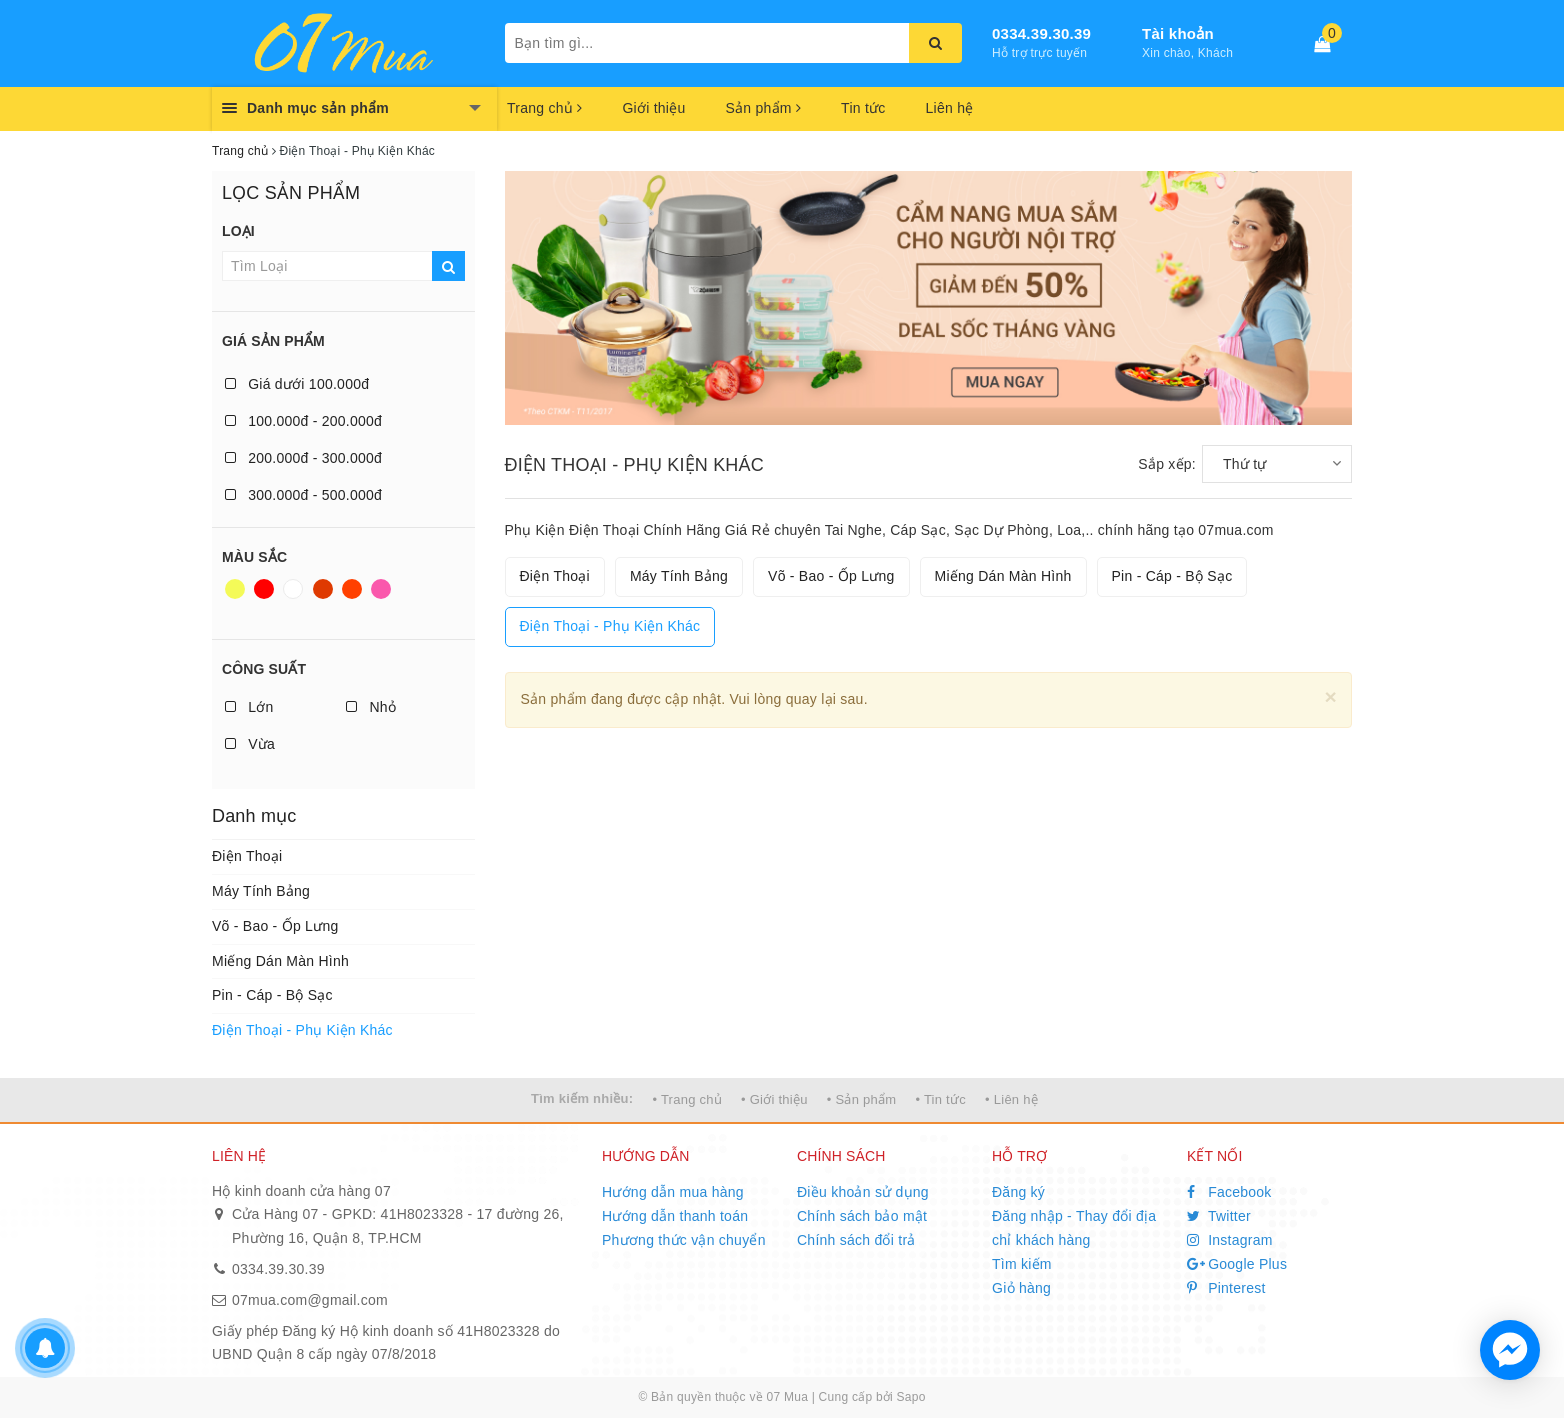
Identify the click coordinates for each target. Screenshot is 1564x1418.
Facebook (1229, 1192)
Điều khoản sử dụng (863, 1192)
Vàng (235, 589)
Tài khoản (1178, 33)
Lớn (249, 707)
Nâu (323, 589)
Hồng (381, 589)
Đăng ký (1018, 1192)
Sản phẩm (763, 108)
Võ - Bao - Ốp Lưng (275, 926)
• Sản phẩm (861, 1099)
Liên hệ (950, 108)
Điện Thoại (247, 856)
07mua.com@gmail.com (310, 1300)
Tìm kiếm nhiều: (582, 1098)
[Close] (1330, 696)
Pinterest (1226, 1288)
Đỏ (264, 589)
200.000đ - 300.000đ (303, 458)
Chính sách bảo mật (862, 1216)
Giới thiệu (653, 108)
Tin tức (863, 108)
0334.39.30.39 (1041, 33)
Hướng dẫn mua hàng (673, 1192)
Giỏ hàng (1021, 1288)
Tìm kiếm (1022, 1264)
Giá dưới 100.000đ (297, 384)
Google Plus (1237, 1264)
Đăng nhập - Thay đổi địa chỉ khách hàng (1074, 1228)
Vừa (250, 744)
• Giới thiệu (774, 1099)
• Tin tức (940, 1099)
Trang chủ (544, 108)
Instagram (1230, 1240)
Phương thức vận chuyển (684, 1240)
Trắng (293, 589)
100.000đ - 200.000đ (303, 421)
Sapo (911, 1397)
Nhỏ (371, 707)
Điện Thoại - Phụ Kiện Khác (302, 1030)
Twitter (1219, 1216)
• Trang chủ (687, 1099)
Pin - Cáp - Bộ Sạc (272, 995)
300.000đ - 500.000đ (303, 495)
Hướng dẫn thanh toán (675, 1216)
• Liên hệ (1011, 1099)
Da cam (352, 589)
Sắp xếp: (1167, 464)
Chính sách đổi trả (856, 1240)
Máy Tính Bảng (261, 891)
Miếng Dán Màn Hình (280, 961)
